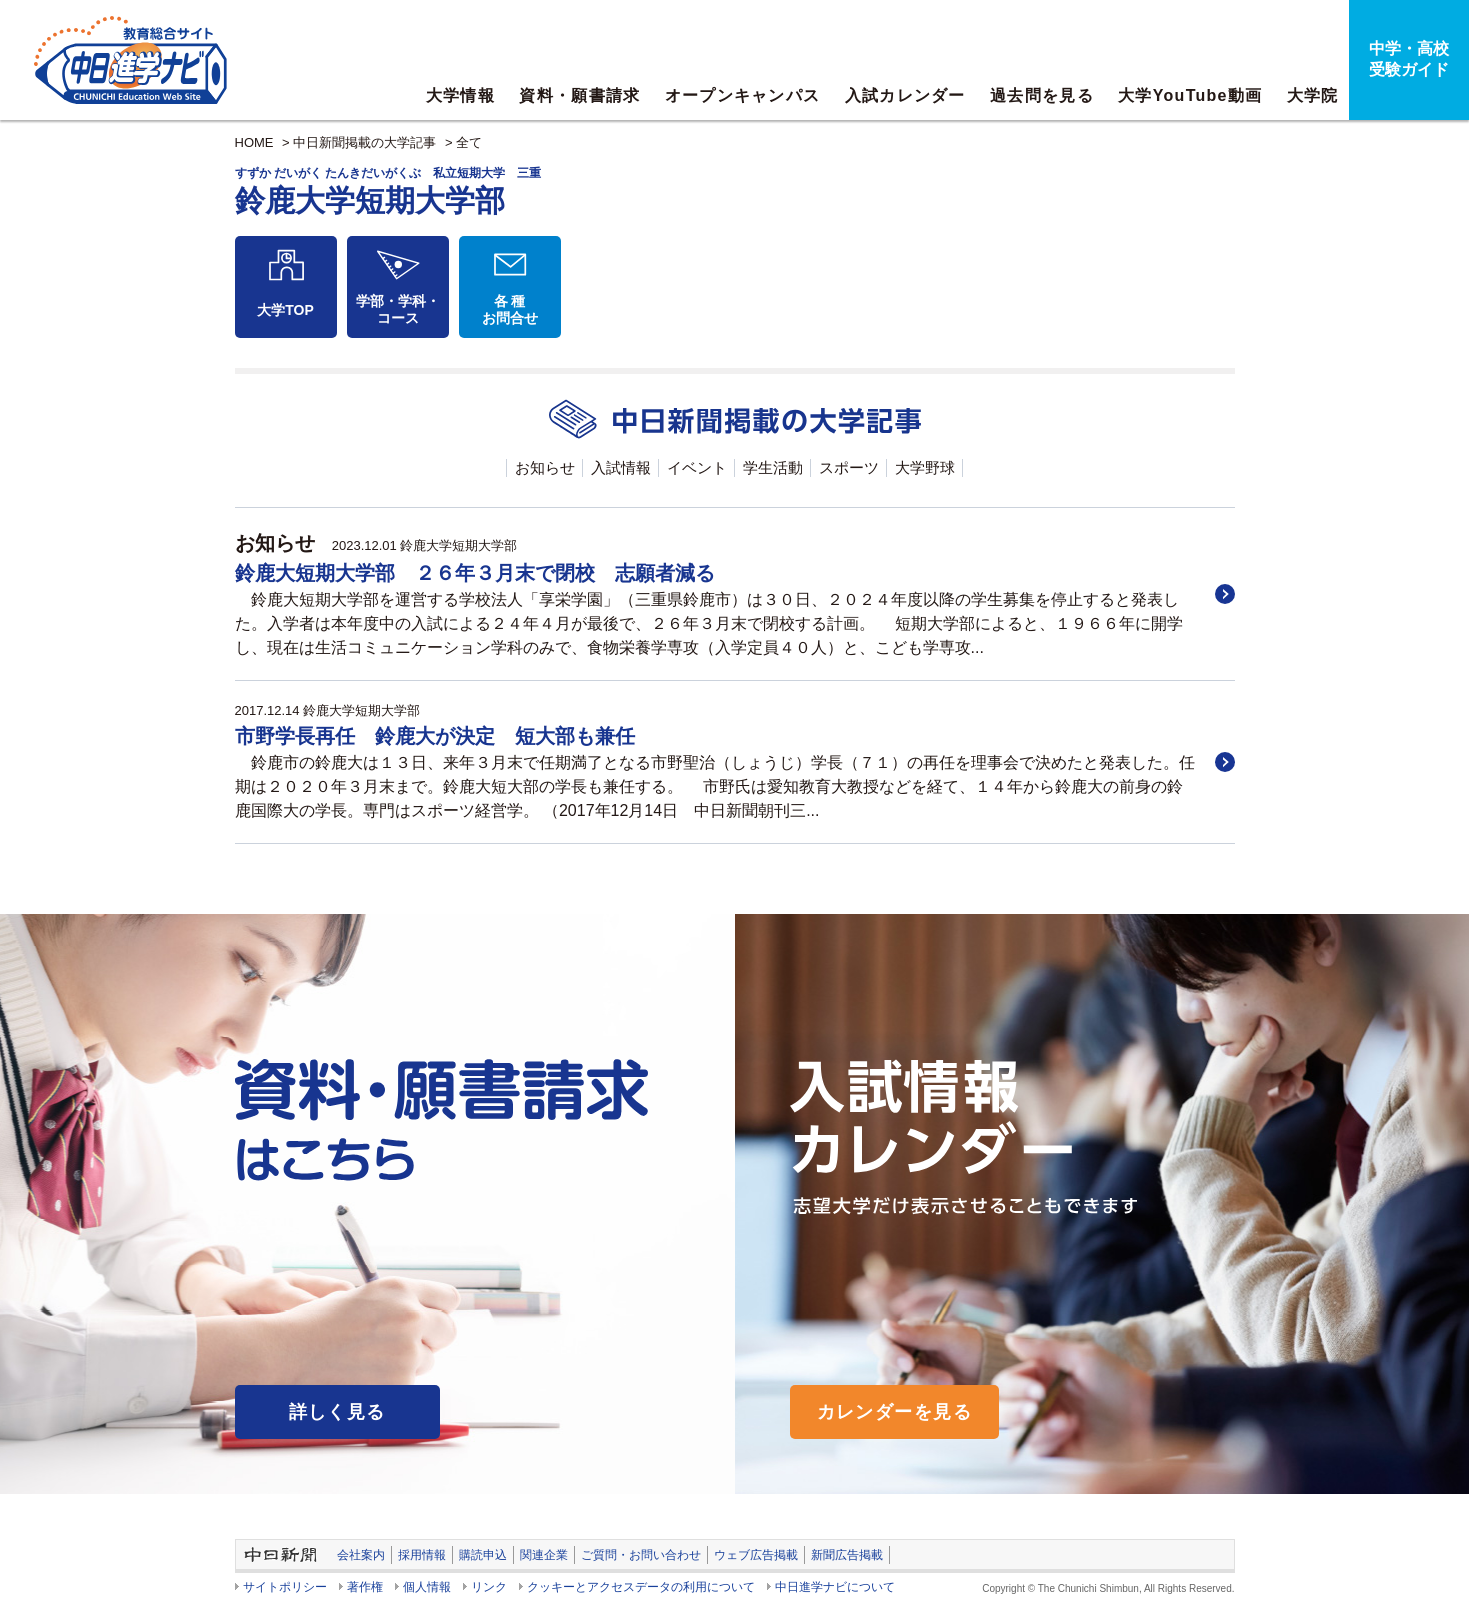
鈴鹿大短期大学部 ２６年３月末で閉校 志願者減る (475, 573)
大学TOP (285, 310)
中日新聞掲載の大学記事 (364, 142)
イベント (697, 467)
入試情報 (621, 467)
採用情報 (422, 1555)
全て (469, 142)
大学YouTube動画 (1190, 95)
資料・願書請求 (579, 95)
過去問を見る (1042, 95)
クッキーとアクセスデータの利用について (641, 1587)
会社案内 (361, 1555)
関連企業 (544, 1555)
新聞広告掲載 (847, 1555)
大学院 (1313, 95)
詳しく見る (337, 1412)
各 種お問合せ (510, 309)
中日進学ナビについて (835, 1587)
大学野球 (925, 467)
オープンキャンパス (743, 95)
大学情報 (460, 95)
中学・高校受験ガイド (1409, 59)
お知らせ (545, 467)
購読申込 (483, 1555)
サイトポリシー (285, 1587)
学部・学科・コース (398, 309)
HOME (254, 142)
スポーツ (849, 467)
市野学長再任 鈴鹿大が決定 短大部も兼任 (435, 736)
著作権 (365, 1587)
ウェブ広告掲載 (756, 1555)
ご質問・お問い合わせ (641, 1555)
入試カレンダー (905, 95)
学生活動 (773, 467)
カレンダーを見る (895, 1412)
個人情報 (427, 1587)
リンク (489, 1587)
